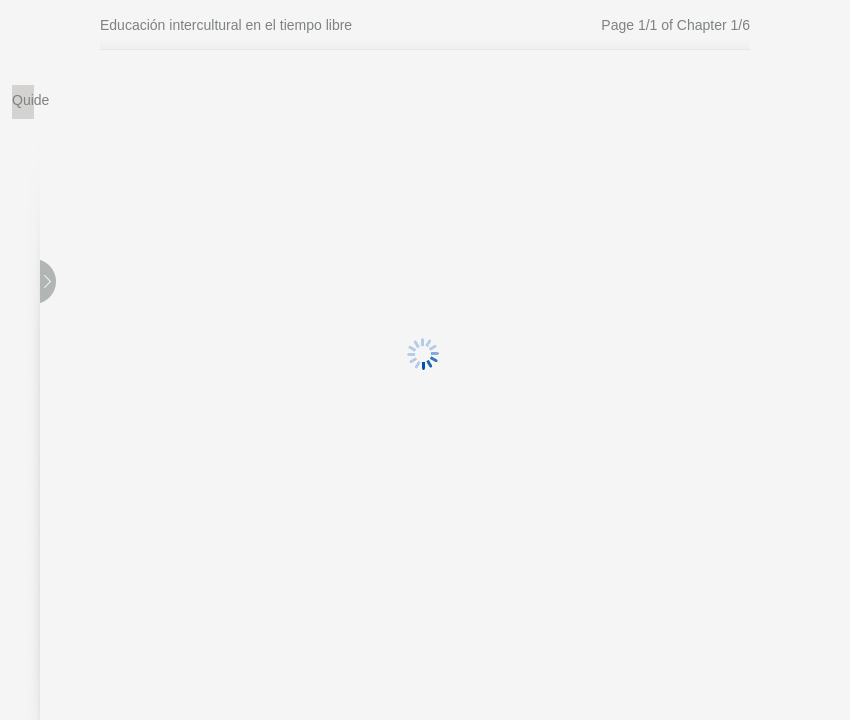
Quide (23, 100)
